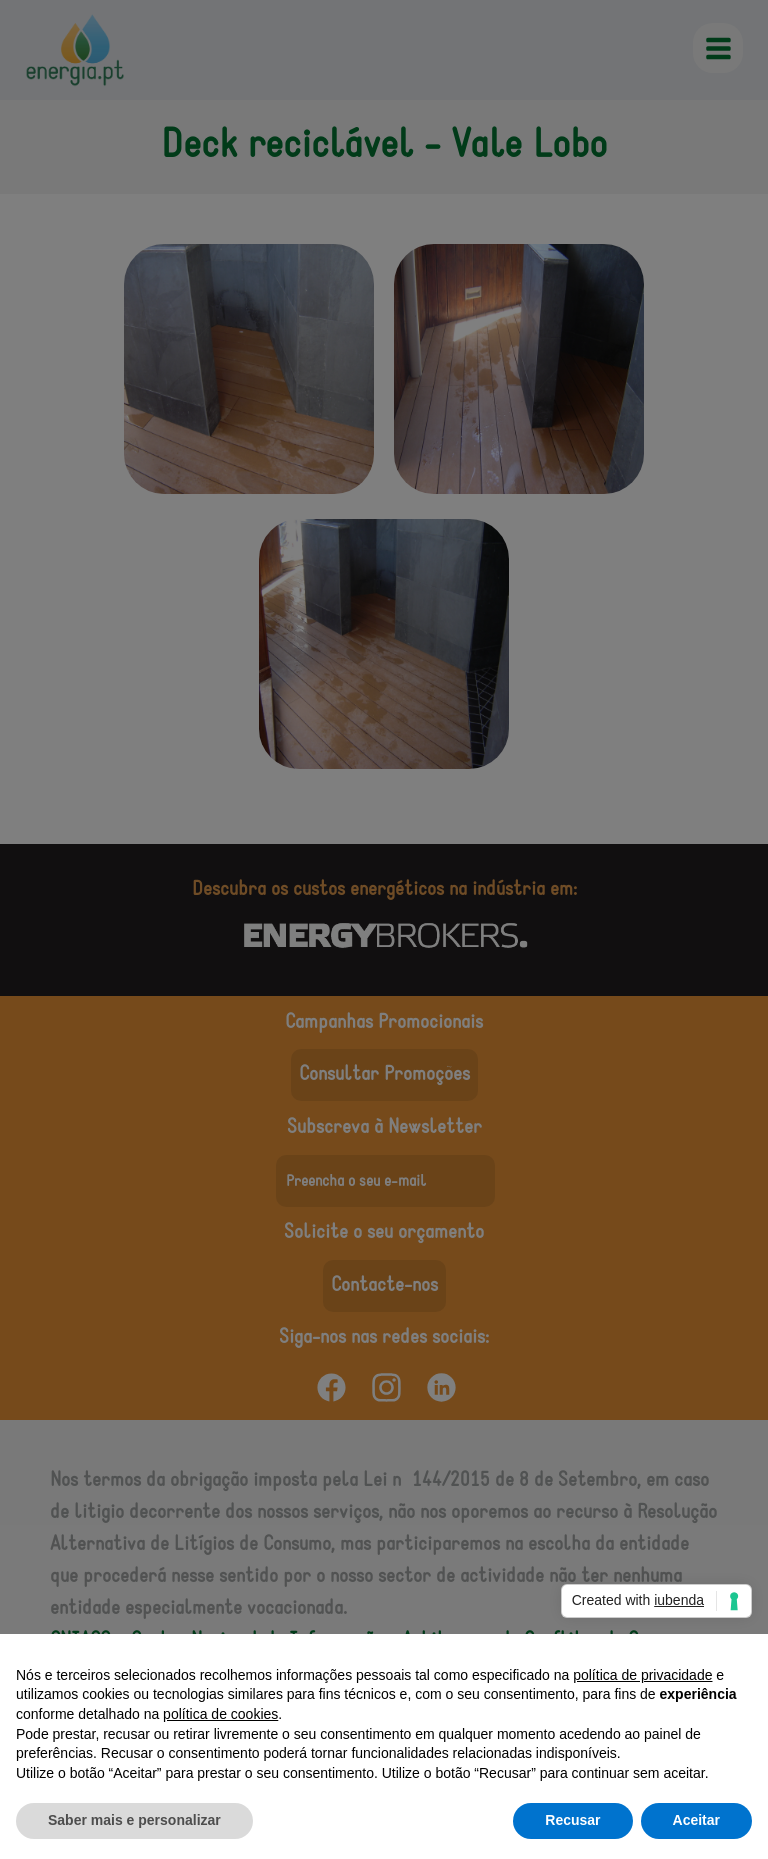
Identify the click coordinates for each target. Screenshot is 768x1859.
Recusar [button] (572, 1820)
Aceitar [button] (696, 1820)
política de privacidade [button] (642, 1675)
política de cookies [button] (220, 1714)
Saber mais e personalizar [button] (134, 1820)
